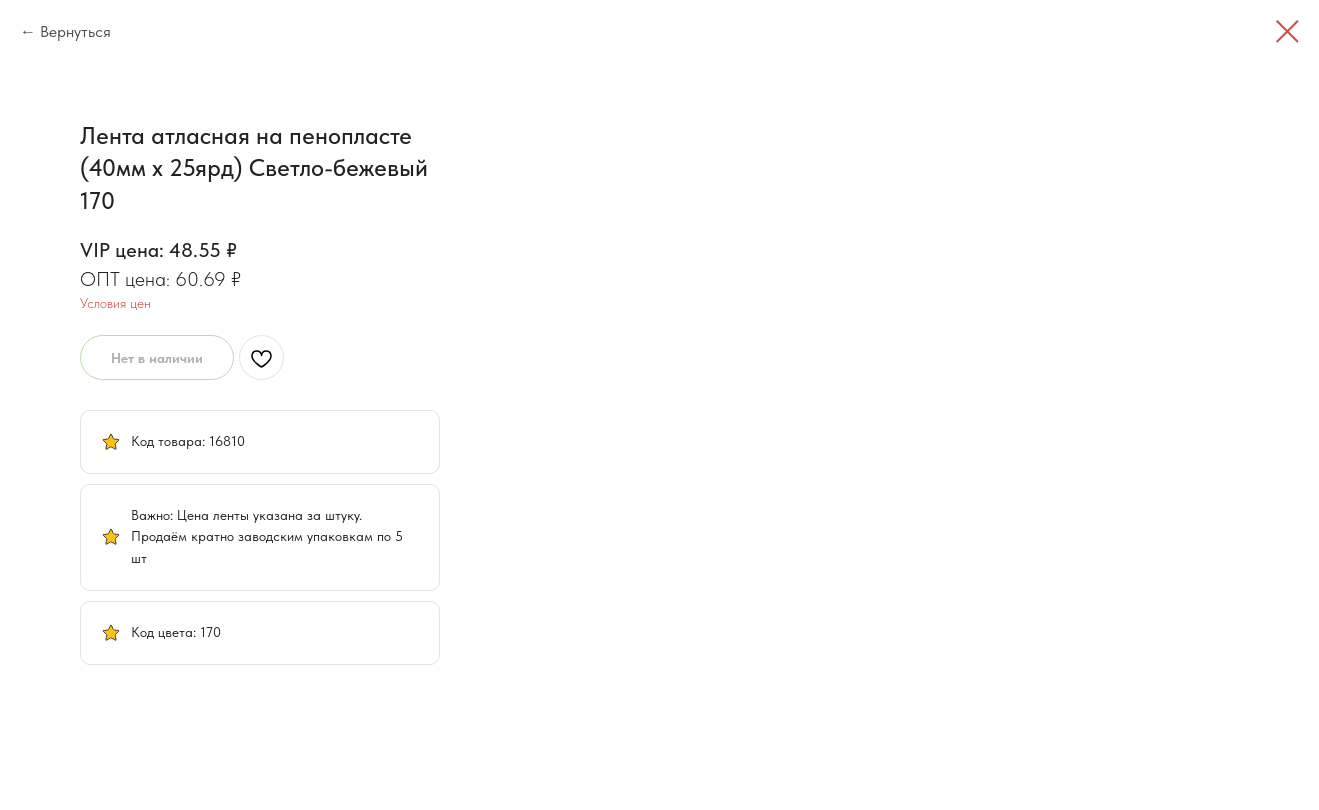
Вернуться (75, 31)
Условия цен (915, 303)
